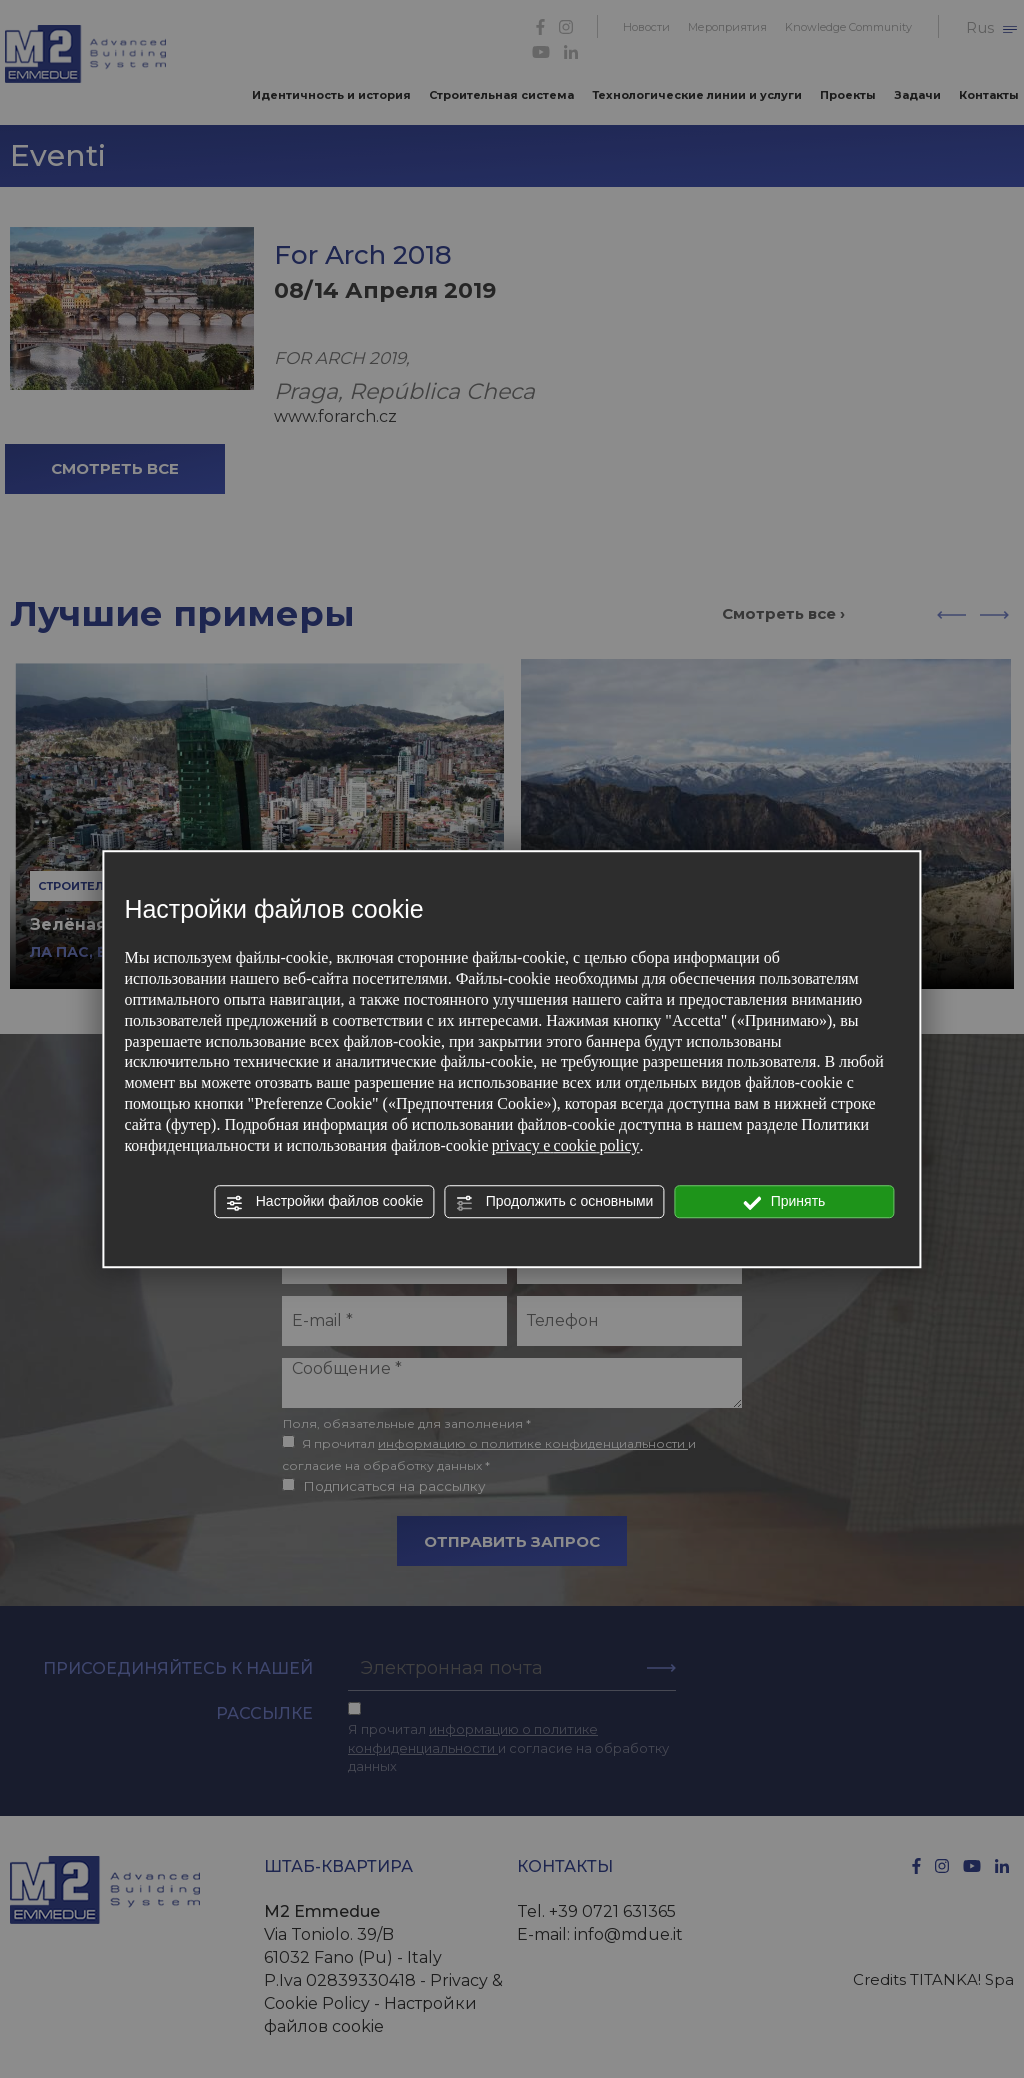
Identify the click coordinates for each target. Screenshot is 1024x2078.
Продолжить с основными (555, 1202)
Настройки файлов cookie (324, 1202)
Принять (785, 1202)
